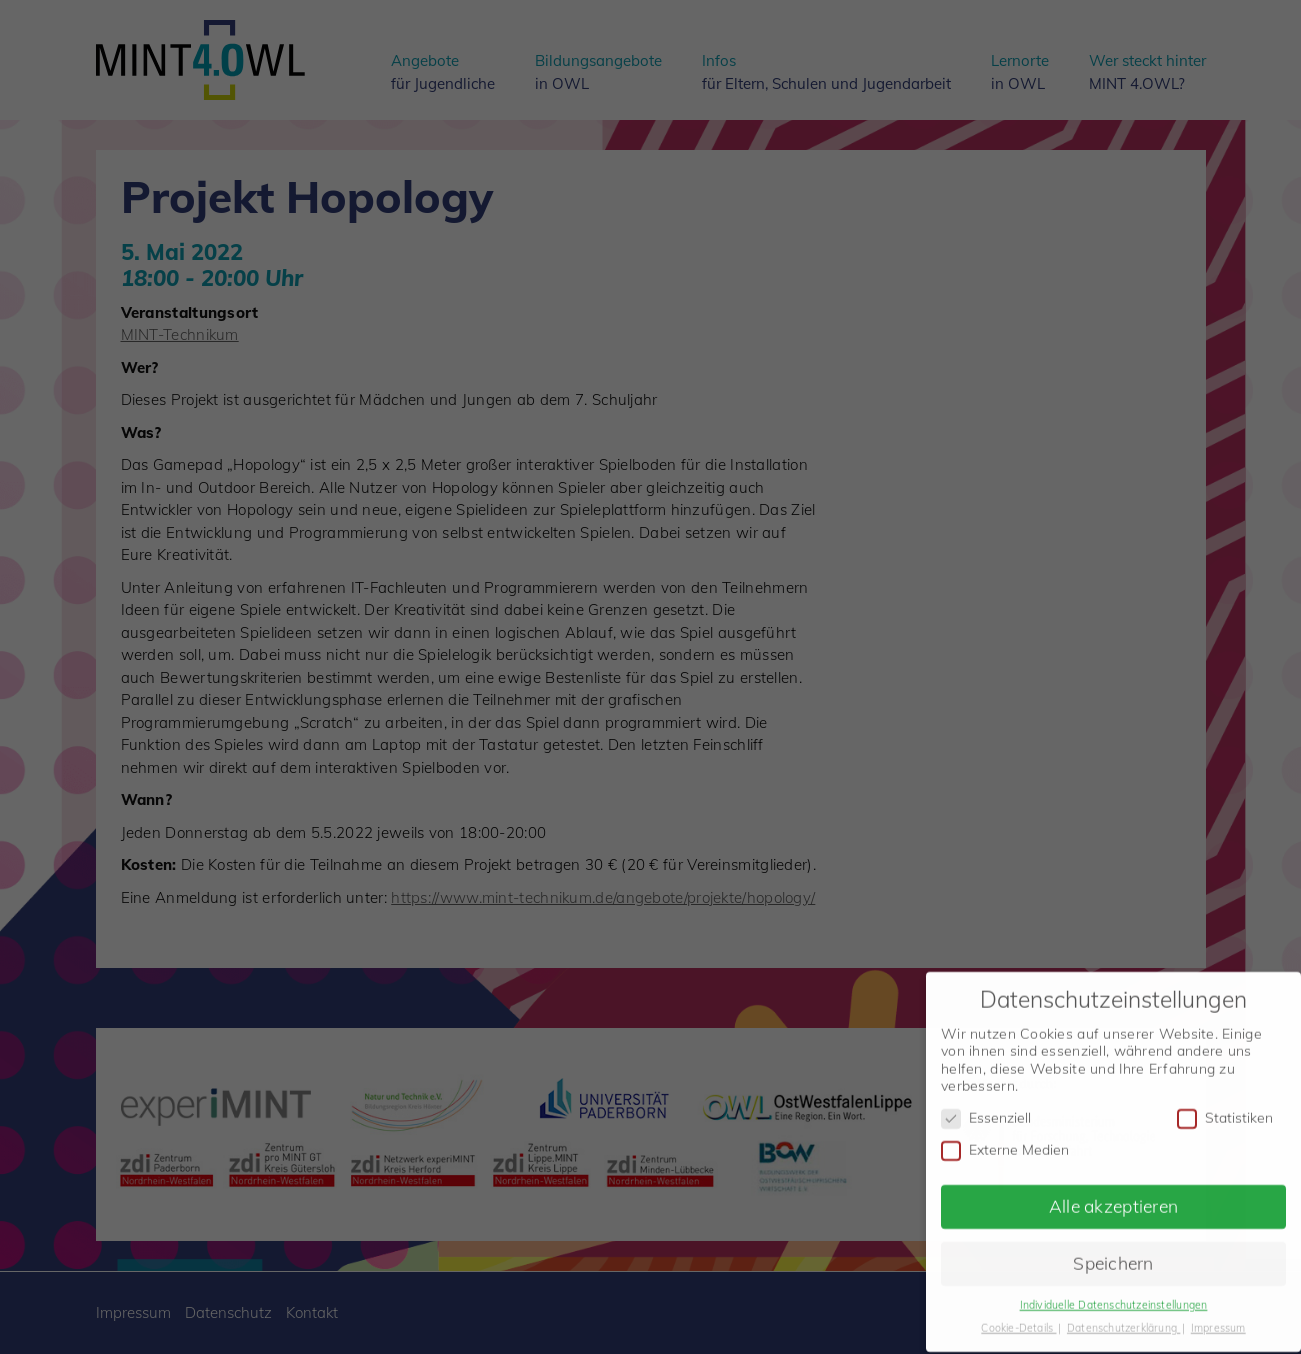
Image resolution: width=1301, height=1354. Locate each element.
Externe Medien (1005, 1139)
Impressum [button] (1218, 1317)
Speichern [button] (1113, 1252)
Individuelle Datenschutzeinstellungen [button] (1114, 1294)
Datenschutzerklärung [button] (1123, 1317)
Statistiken (1225, 1107)
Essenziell (986, 1107)
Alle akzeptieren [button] (1113, 1195)
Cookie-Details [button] (1018, 1317)
